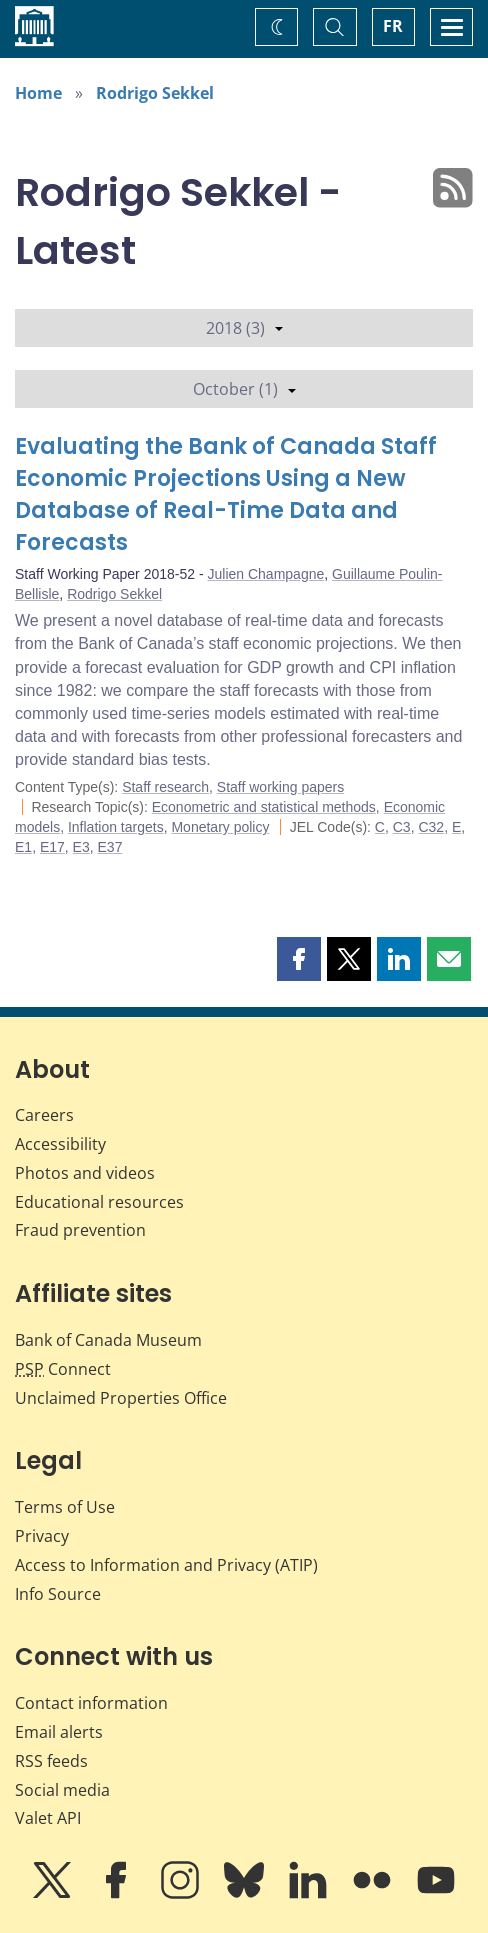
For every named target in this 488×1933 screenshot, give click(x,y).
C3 (402, 827)
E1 (23, 847)
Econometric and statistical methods (264, 807)
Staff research (165, 787)
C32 (431, 827)
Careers (44, 1115)
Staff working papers (280, 787)
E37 (110, 847)
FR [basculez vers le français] (393, 26)
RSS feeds (51, 1761)
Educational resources (99, 1202)
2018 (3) (244, 328)
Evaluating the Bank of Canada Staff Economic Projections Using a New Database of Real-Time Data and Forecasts (226, 494)
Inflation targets (116, 827)
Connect (63, 1369)
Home (38, 93)
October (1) (244, 389)
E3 (81, 847)
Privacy (42, 1536)
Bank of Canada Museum (108, 1340)
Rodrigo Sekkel (155, 93)
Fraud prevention (80, 1230)
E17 (52, 847)
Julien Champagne (266, 574)
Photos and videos (85, 1173)
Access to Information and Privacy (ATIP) (166, 1565)
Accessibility (60, 1144)
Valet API (48, 1818)
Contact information (91, 1703)
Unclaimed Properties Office (121, 1398)
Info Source (58, 1594)
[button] (299, 959)
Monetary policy (220, 827)
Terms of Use (65, 1507)
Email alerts (59, 1732)
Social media (62, 1790)
